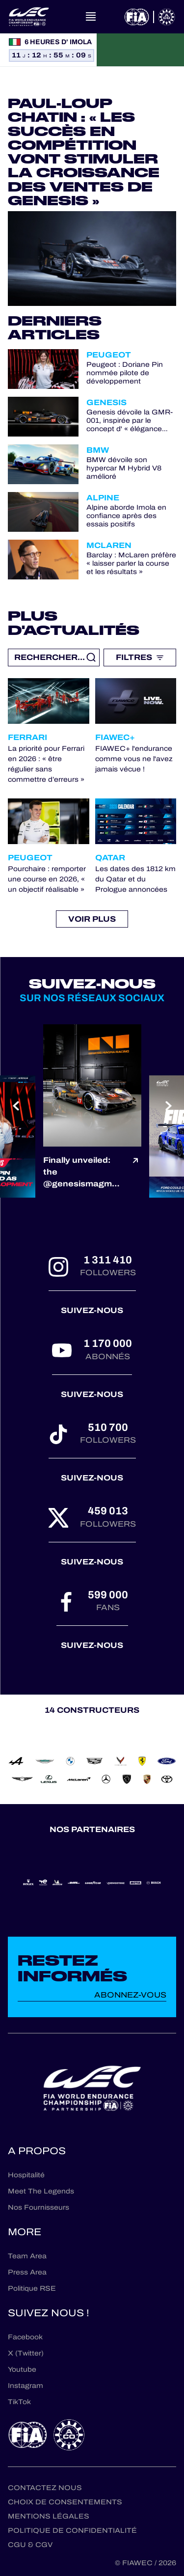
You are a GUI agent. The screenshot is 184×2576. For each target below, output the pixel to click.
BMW (97, 450)
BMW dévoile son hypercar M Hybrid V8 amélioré (123, 468)
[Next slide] (168, 1106)
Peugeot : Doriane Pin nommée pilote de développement (124, 373)
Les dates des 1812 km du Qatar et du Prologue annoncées (135, 879)
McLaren (108, 545)
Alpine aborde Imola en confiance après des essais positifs (126, 516)
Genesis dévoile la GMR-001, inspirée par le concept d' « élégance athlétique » (129, 421)
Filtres (140, 657)
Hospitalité (26, 2175)
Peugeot (108, 355)
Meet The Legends (41, 2191)
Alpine (102, 498)
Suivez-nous (92, 1310)
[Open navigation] (91, 17)
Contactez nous (45, 2488)
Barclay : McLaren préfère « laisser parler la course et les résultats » (131, 563)
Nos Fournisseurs (38, 2207)
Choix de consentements (65, 2502)
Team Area (27, 2256)
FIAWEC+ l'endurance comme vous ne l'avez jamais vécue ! (134, 758)
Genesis (106, 402)
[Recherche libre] (54, 657)
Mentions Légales (48, 2516)
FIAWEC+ (115, 737)
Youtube (22, 2369)
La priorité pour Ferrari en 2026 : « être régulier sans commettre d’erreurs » (46, 764)
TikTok (19, 2402)
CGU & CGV (30, 2545)
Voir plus (92, 919)
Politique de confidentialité (72, 2530)
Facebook (25, 2337)
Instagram (25, 2386)
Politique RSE (32, 2288)
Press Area (27, 2272)
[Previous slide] (15, 1106)
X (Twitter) (26, 2353)
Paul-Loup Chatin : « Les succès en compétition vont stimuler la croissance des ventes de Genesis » (83, 151)
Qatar (110, 857)
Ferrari (27, 737)
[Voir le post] (135, 1172)
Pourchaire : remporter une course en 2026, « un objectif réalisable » (47, 879)
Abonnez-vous (130, 1995)
